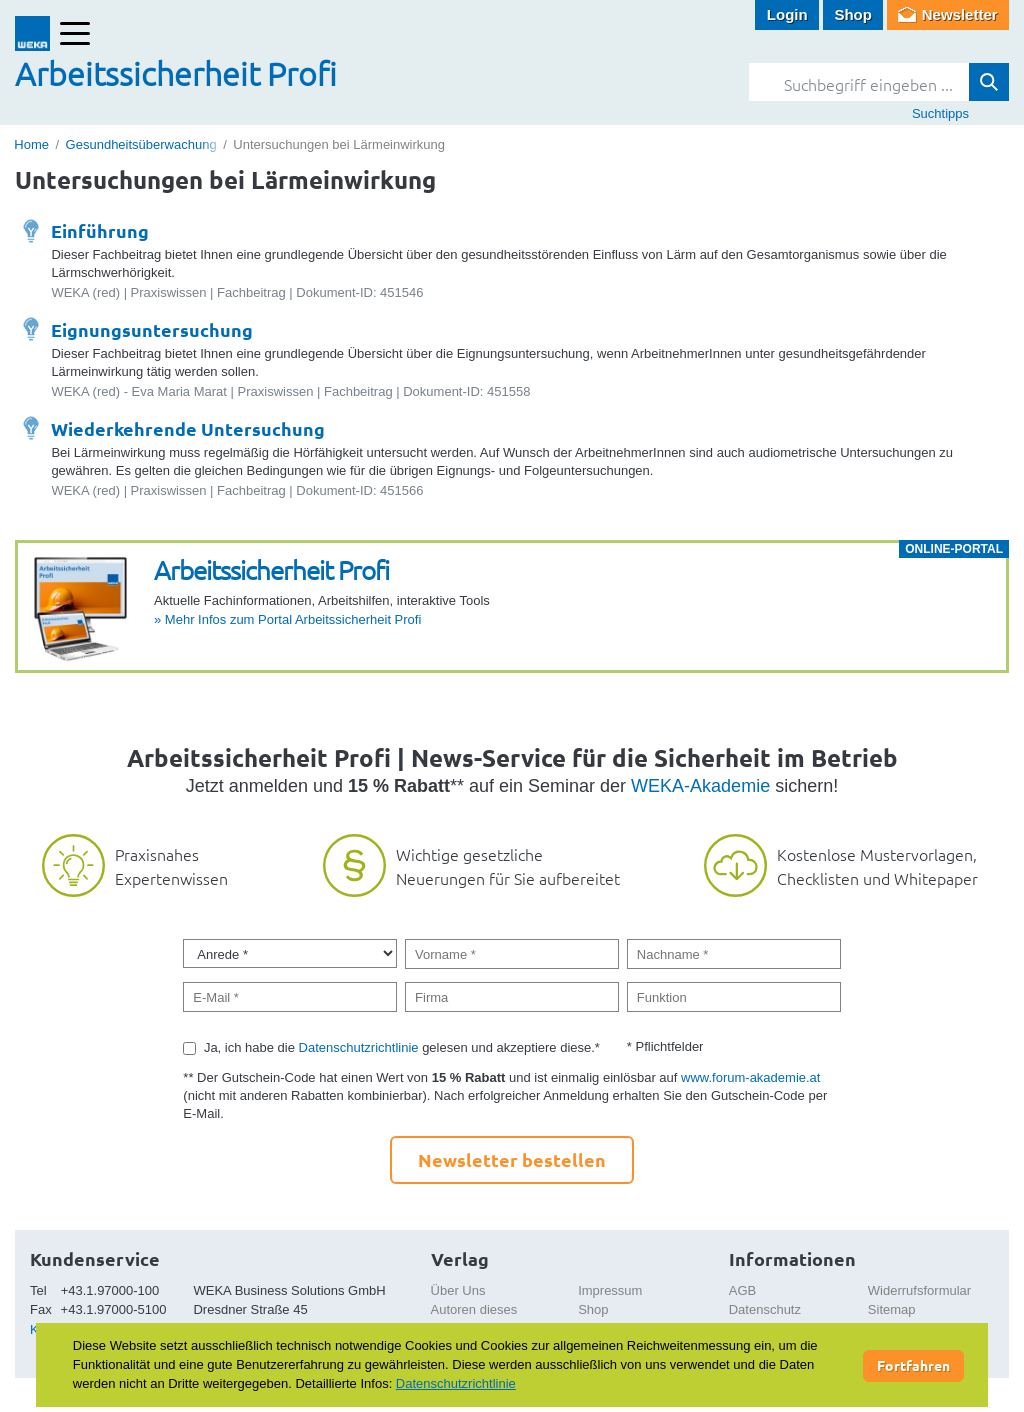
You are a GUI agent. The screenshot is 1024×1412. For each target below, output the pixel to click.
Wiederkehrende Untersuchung (188, 428)
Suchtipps (940, 113)
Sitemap (892, 1309)
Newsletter (960, 14)
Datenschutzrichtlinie (359, 1047)
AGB (742, 1290)
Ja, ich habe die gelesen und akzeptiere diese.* (402, 1047)
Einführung (100, 230)
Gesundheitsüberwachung (141, 144)
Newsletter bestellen (512, 1159)
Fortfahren (913, 1365)
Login (787, 14)
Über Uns (458, 1290)
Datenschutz (765, 1309)
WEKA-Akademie (700, 786)
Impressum (610, 1290)
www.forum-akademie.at (750, 1077)
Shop (853, 14)
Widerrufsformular (919, 1290)
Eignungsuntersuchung (152, 329)
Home (31, 144)
